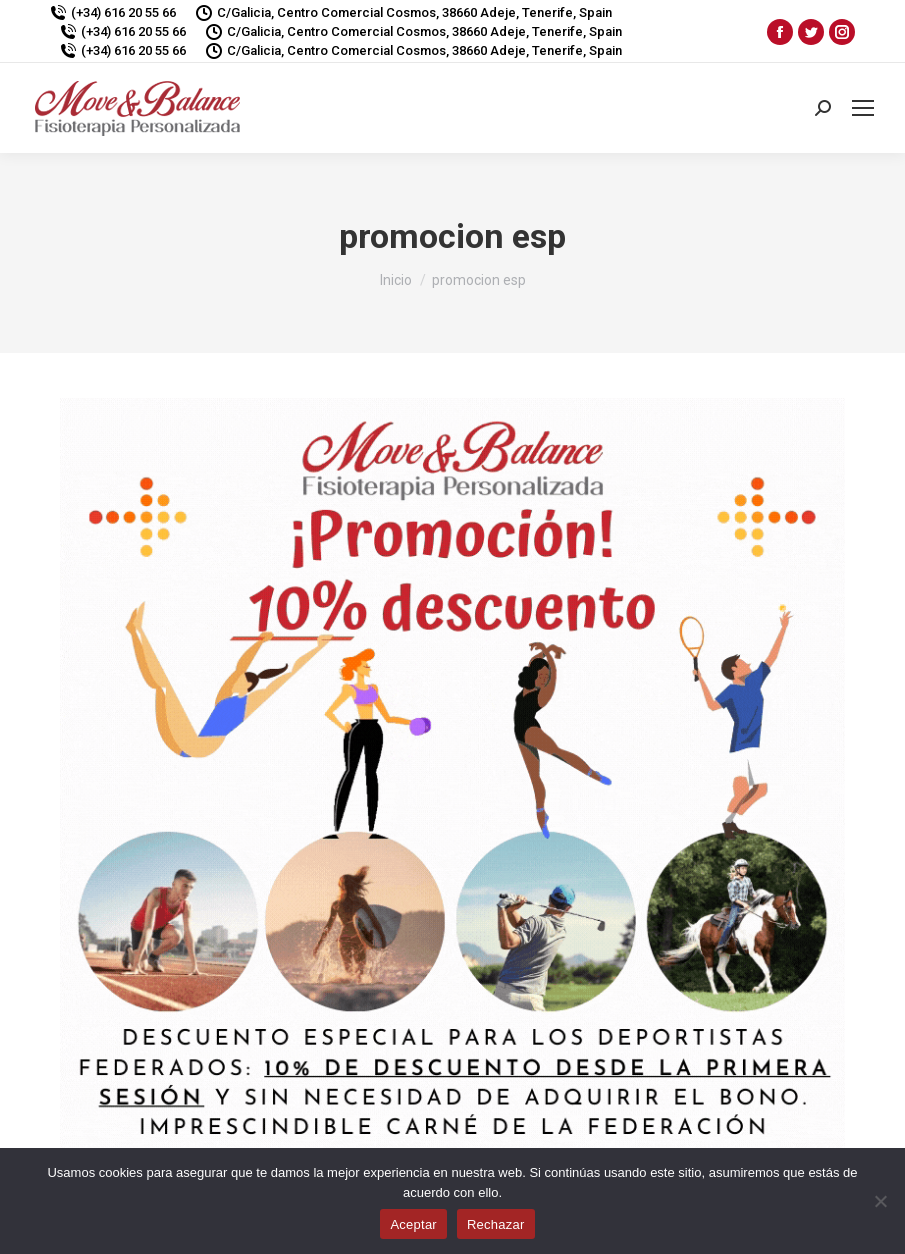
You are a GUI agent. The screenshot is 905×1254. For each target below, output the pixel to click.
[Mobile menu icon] (863, 108)
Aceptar (413, 1224)
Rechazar (496, 1224)
